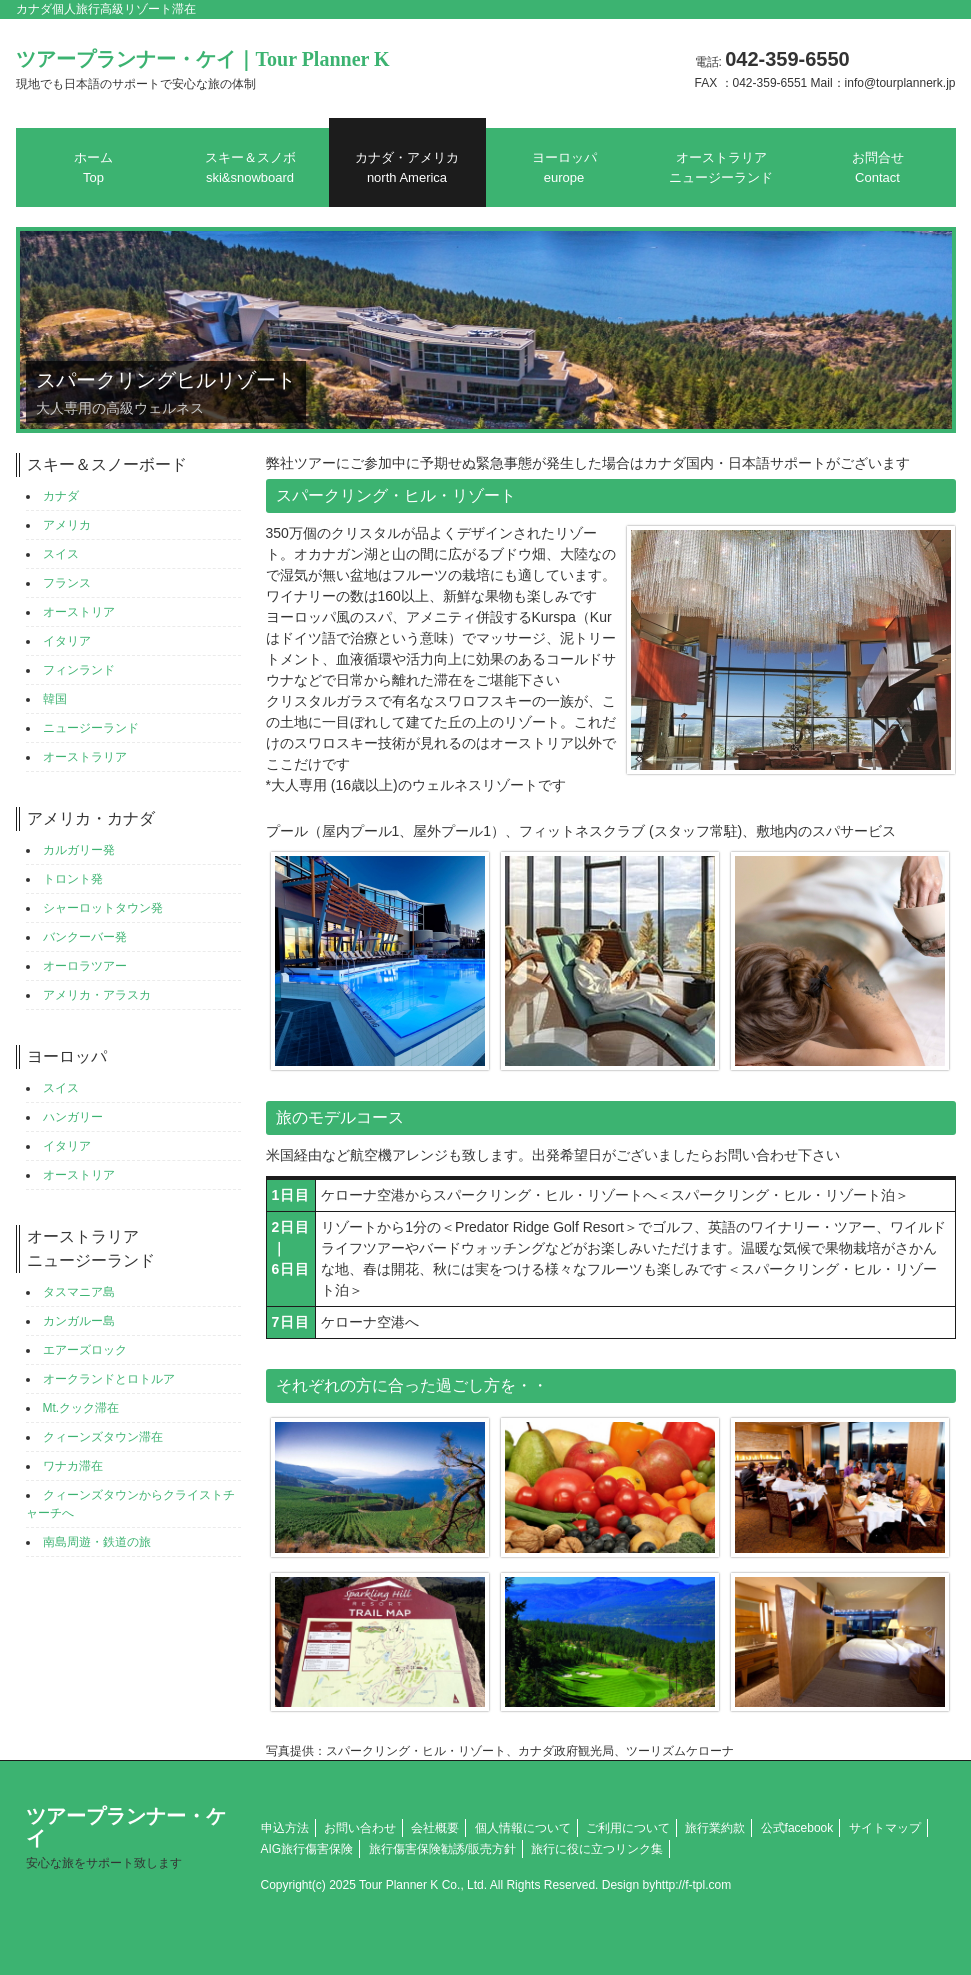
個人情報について (523, 1828)
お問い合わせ (360, 1828)
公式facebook (797, 1828)
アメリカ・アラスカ (97, 995)
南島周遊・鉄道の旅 (97, 1542)
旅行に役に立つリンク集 (597, 1849)
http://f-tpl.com (693, 1885)
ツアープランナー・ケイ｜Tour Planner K (203, 69)
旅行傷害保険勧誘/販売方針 (442, 1849)
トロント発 (73, 879)
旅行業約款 (715, 1828)
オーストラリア (85, 757)
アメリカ (67, 525)
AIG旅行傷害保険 (307, 1849)
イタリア (67, 641)
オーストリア (79, 612)
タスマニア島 (79, 1292)
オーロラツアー (85, 966)
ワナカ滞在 (73, 1466)
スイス (61, 554)
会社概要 (435, 1828)
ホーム (93, 167)
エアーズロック (85, 1350)
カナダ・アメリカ (407, 167)
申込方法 (285, 1828)
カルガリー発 (79, 850)
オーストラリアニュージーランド (721, 167)
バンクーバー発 (85, 937)
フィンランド (79, 670)
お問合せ (878, 167)
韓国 (55, 699)
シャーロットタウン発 (103, 908)
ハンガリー (73, 1117)
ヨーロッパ (564, 167)
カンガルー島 (79, 1321)
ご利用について (628, 1828)
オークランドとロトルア (109, 1379)
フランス (67, 583)
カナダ (61, 496)
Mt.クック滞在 (81, 1408)
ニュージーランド (91, 728)
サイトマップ (885, 1828)
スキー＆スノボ (250, 167)
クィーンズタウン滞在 (103, 1437)
